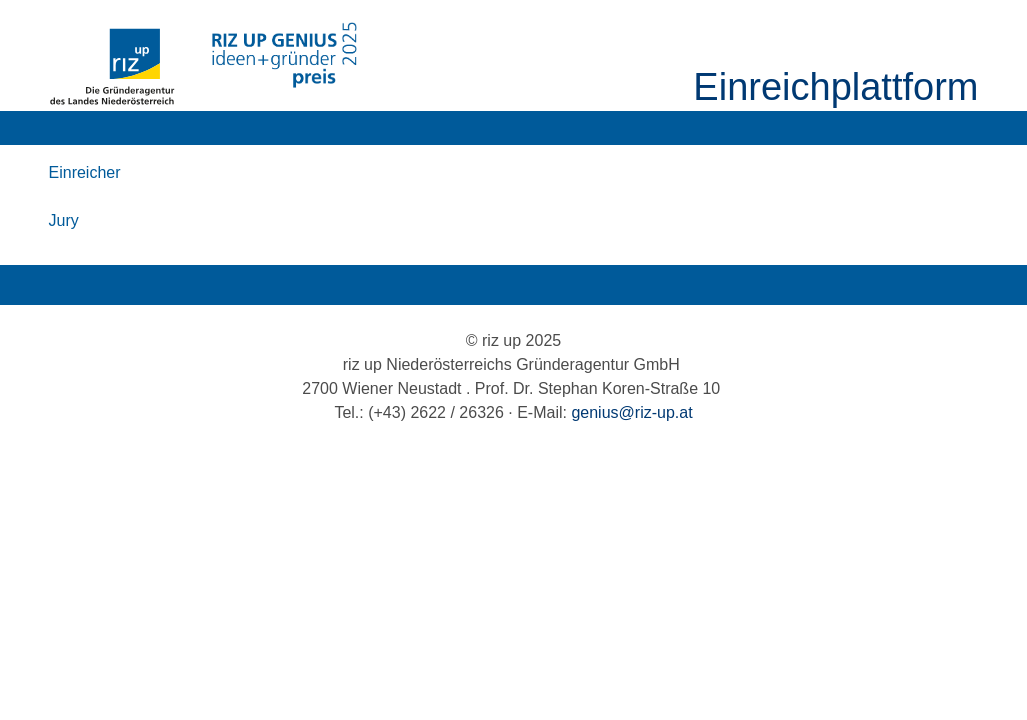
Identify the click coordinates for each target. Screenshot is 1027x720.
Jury (64, 220)
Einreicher (85, 172)
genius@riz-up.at (631, 412)
